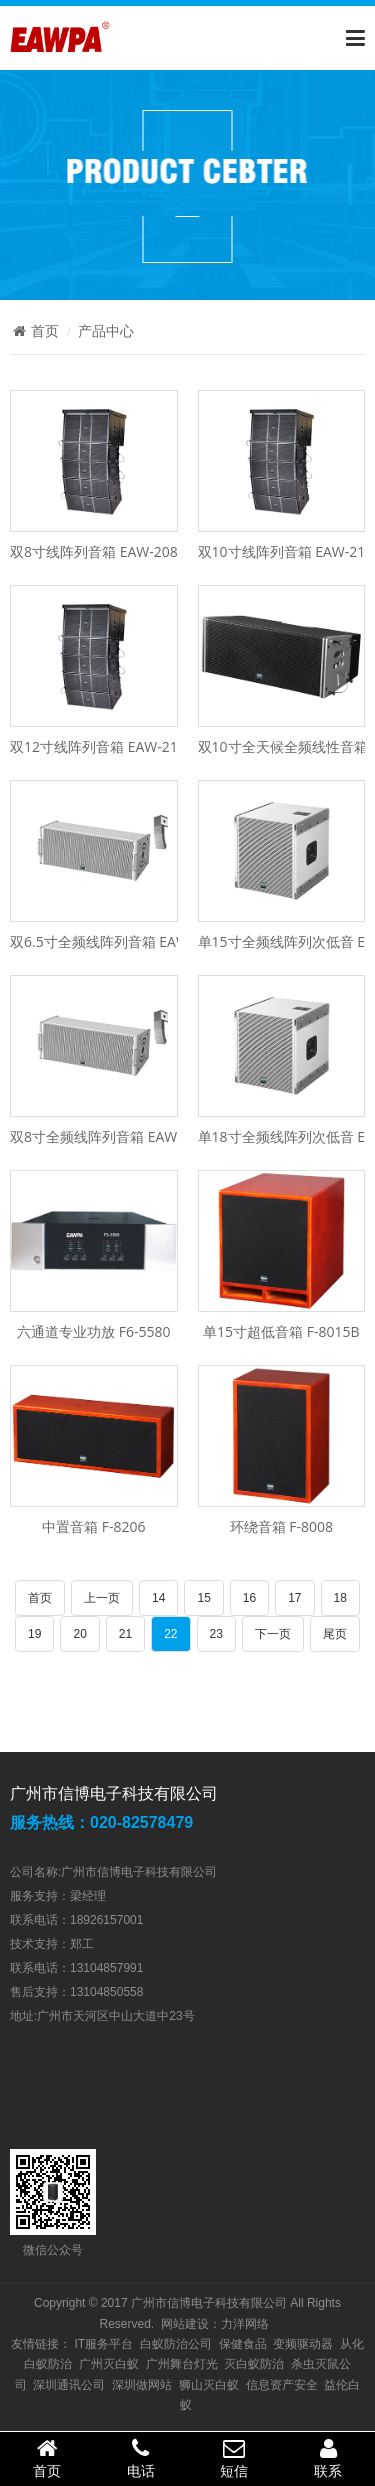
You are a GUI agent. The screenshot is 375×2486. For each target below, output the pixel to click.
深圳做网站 (142, 2385)
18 (340, 1598)
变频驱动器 (303, 2344)
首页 (34, 331)
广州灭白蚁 (109, 2364)
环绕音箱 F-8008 (281, 1526)
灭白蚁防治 (254, 2364)
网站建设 (185, 2324)
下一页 (273, 1634)
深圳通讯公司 (69, 2385)
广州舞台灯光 (182, 2364)
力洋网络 (245, 2324)
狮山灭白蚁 (209, 2385)
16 (249, 1598)
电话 (141, 2458)
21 (125, 1634)
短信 (235, 2458)
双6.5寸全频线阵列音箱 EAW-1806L (121, 941)
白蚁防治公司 (176, 2344)
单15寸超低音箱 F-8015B (281, 1331)
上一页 (102, 1598)
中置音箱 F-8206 (93, 1526)
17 (294, 1598)
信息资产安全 (282, 2385)
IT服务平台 (103, 2344)
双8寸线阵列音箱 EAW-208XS (101, 551)
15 (203, 1598)
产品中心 (106, 331)
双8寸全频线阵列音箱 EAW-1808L (115, 1136)
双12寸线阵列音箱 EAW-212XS (106, 746)
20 (79, 1634)
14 (158, 1598)
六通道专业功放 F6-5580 (93, 1331)
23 (216, 1634)
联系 (328, 2458)
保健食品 (243, 2344)
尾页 (335, 1634)
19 (34, 1634)
